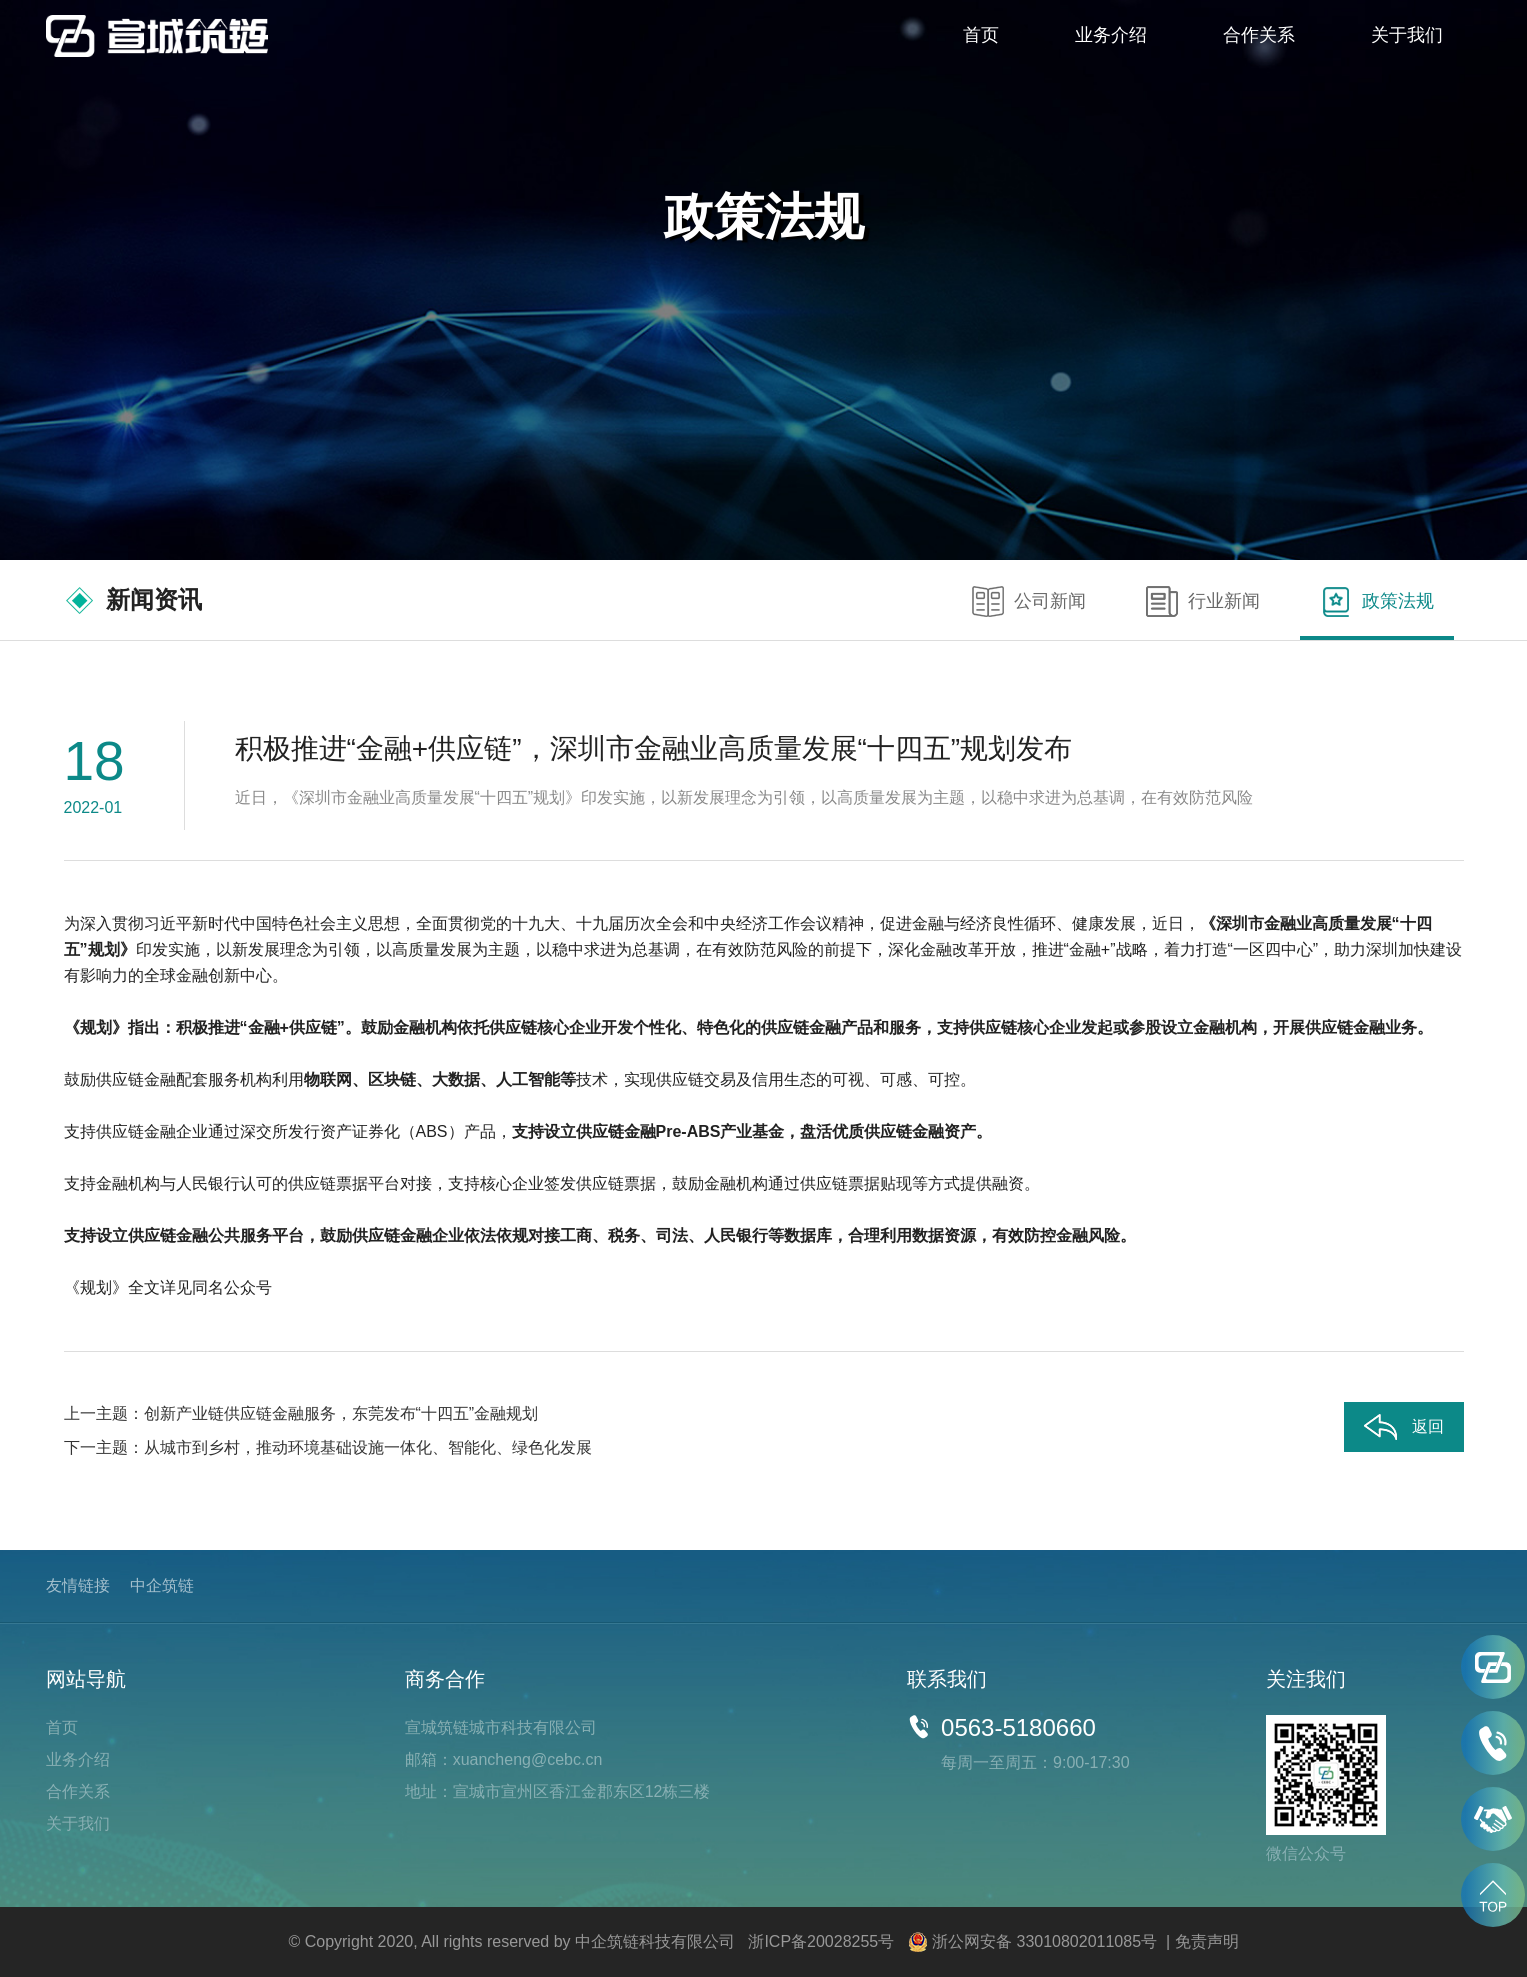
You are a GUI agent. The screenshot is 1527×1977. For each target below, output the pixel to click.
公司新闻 (1029, 602)
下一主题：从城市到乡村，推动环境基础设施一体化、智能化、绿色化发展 (328, 1447)
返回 (1404, 1427)
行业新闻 (1203, 602)
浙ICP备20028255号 (821, 1941)
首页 (981, 35)
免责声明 (1207, 1941)
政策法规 (1377, 602)
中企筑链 (162, 1585)
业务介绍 (1111, 35)
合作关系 (1259, 35)
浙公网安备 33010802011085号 (1044, 1941)
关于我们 (1407, 35)
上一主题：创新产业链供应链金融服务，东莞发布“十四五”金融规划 (301, 1413)
